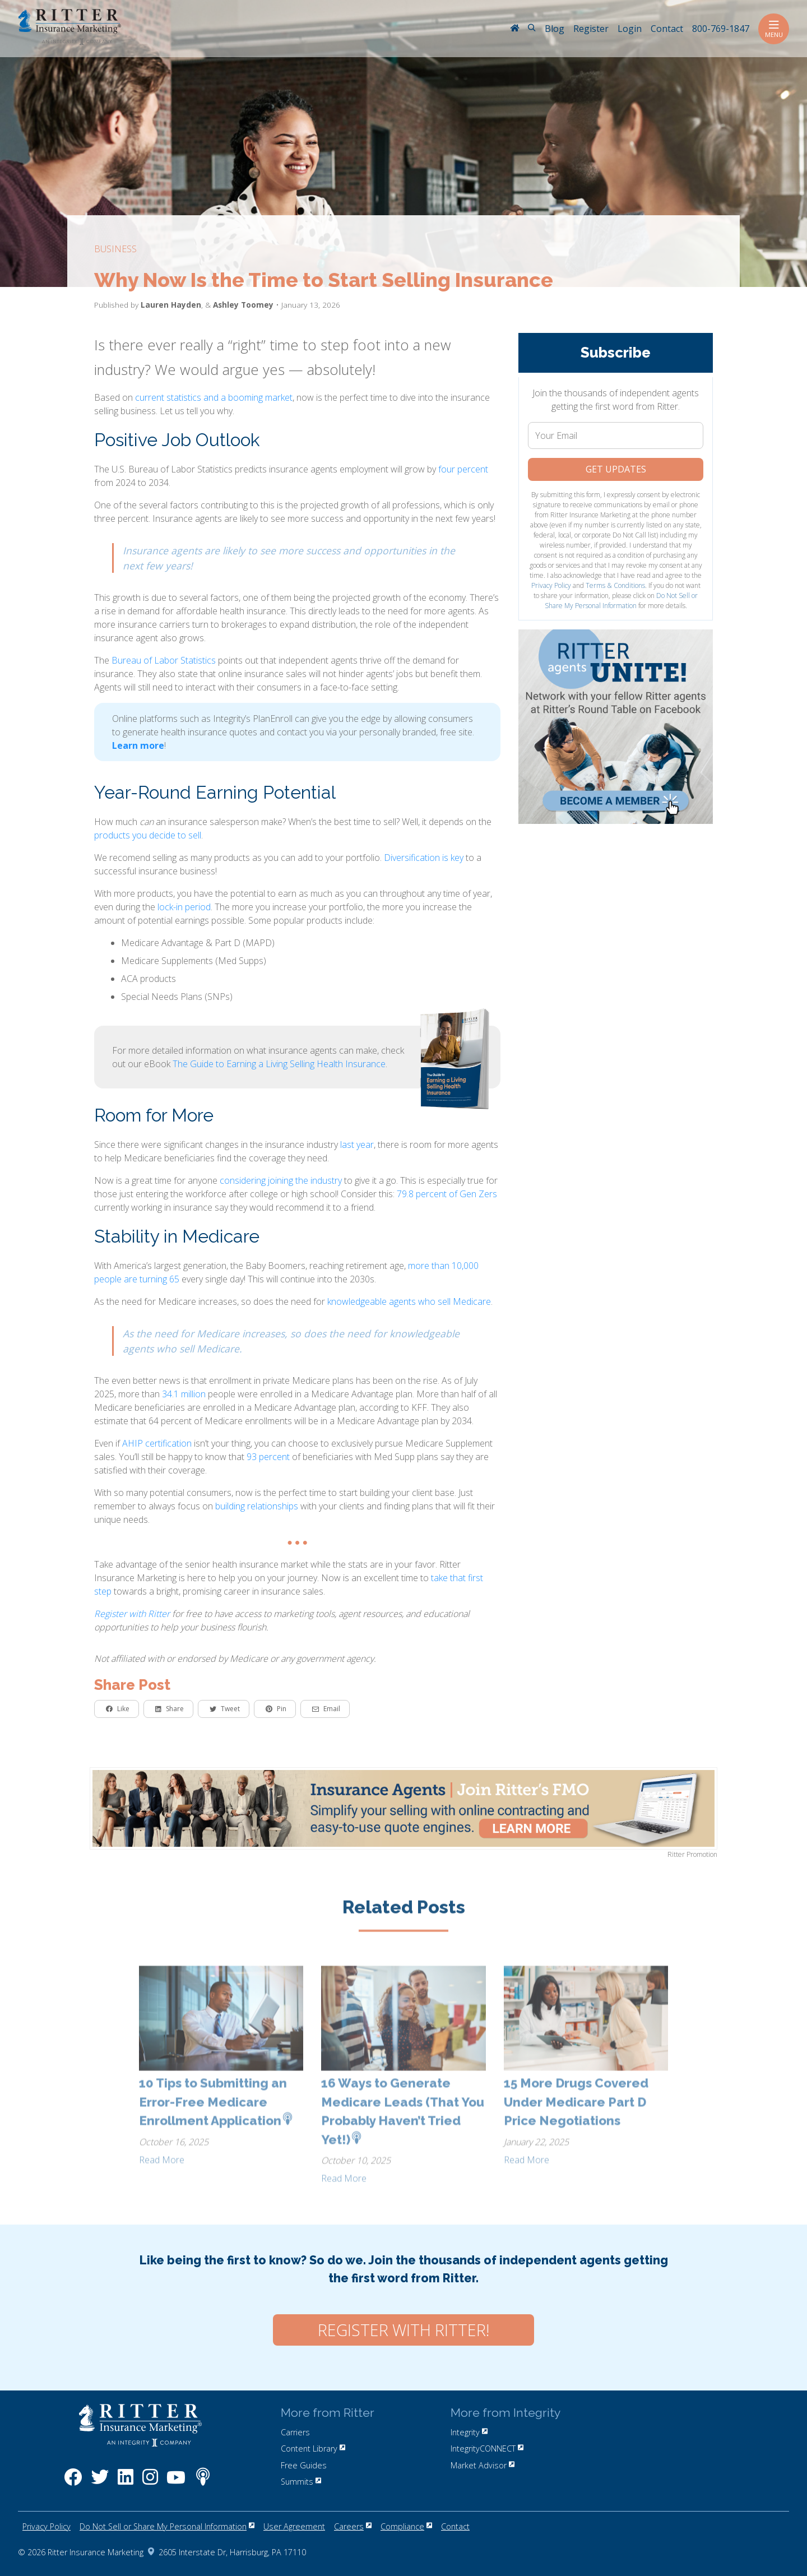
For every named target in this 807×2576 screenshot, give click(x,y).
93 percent (268, 1457)
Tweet (225, 1708)
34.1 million (184, 1394)
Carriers (295, 2432)
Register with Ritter (132, 1613)
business (115, 249)
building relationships (256, 1506)
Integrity (469, 2432)
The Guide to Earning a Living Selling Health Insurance (279, 1064)
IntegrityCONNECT (487, 2448)
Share (169, 1708)
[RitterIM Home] (514, 29)
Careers (353, 2526)
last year (357, 1144)
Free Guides (304, 2465)
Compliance (406, 2526)
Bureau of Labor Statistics (164, 660)
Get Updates (616, 469)
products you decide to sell (147, 835)
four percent (463, 469)
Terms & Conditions (615, 585)
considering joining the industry (281, 1180)
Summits (301, 2481)
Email (326, 1708)
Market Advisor (482, 2465)
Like (117, 1708)
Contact (455, 2526)
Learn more (138, 745)
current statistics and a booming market (214, 397)
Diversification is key (423, 857)
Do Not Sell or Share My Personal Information (621, 600)
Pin (276, 1708)
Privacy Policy (551, 585)
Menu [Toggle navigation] (774, 29)
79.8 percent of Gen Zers (447, 1194)
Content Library (313, 2448)
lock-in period (184, 907)
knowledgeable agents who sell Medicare (409, 1301)
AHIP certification (157, 1443)
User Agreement (294, 2526)
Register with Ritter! (403, 2330)
